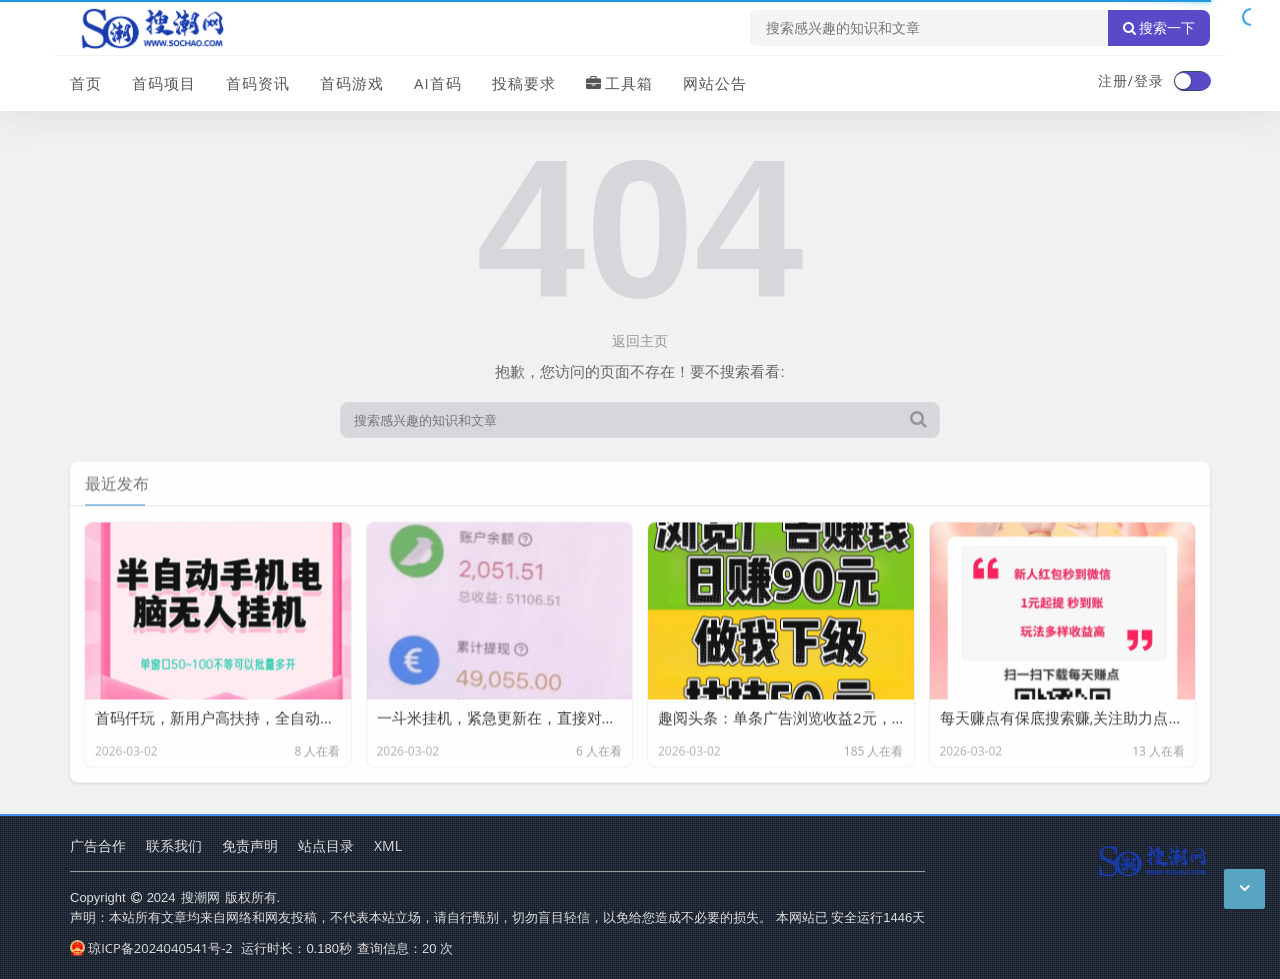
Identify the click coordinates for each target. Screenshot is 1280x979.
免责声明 (250, 845)
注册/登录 (1131, 80)
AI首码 (438, 83)
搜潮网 (200, 897)
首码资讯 (258, 83)
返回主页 (640, 340)
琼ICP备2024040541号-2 (151, 948)
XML (388, 845)
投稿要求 (524, 83)
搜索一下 (1159, 28)
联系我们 (174, 845)
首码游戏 (352, 83)
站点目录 (326, 845)
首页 (86, 83)
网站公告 (715, 83)
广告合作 (98, 845)
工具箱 (619, 83)
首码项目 (164, 83)
